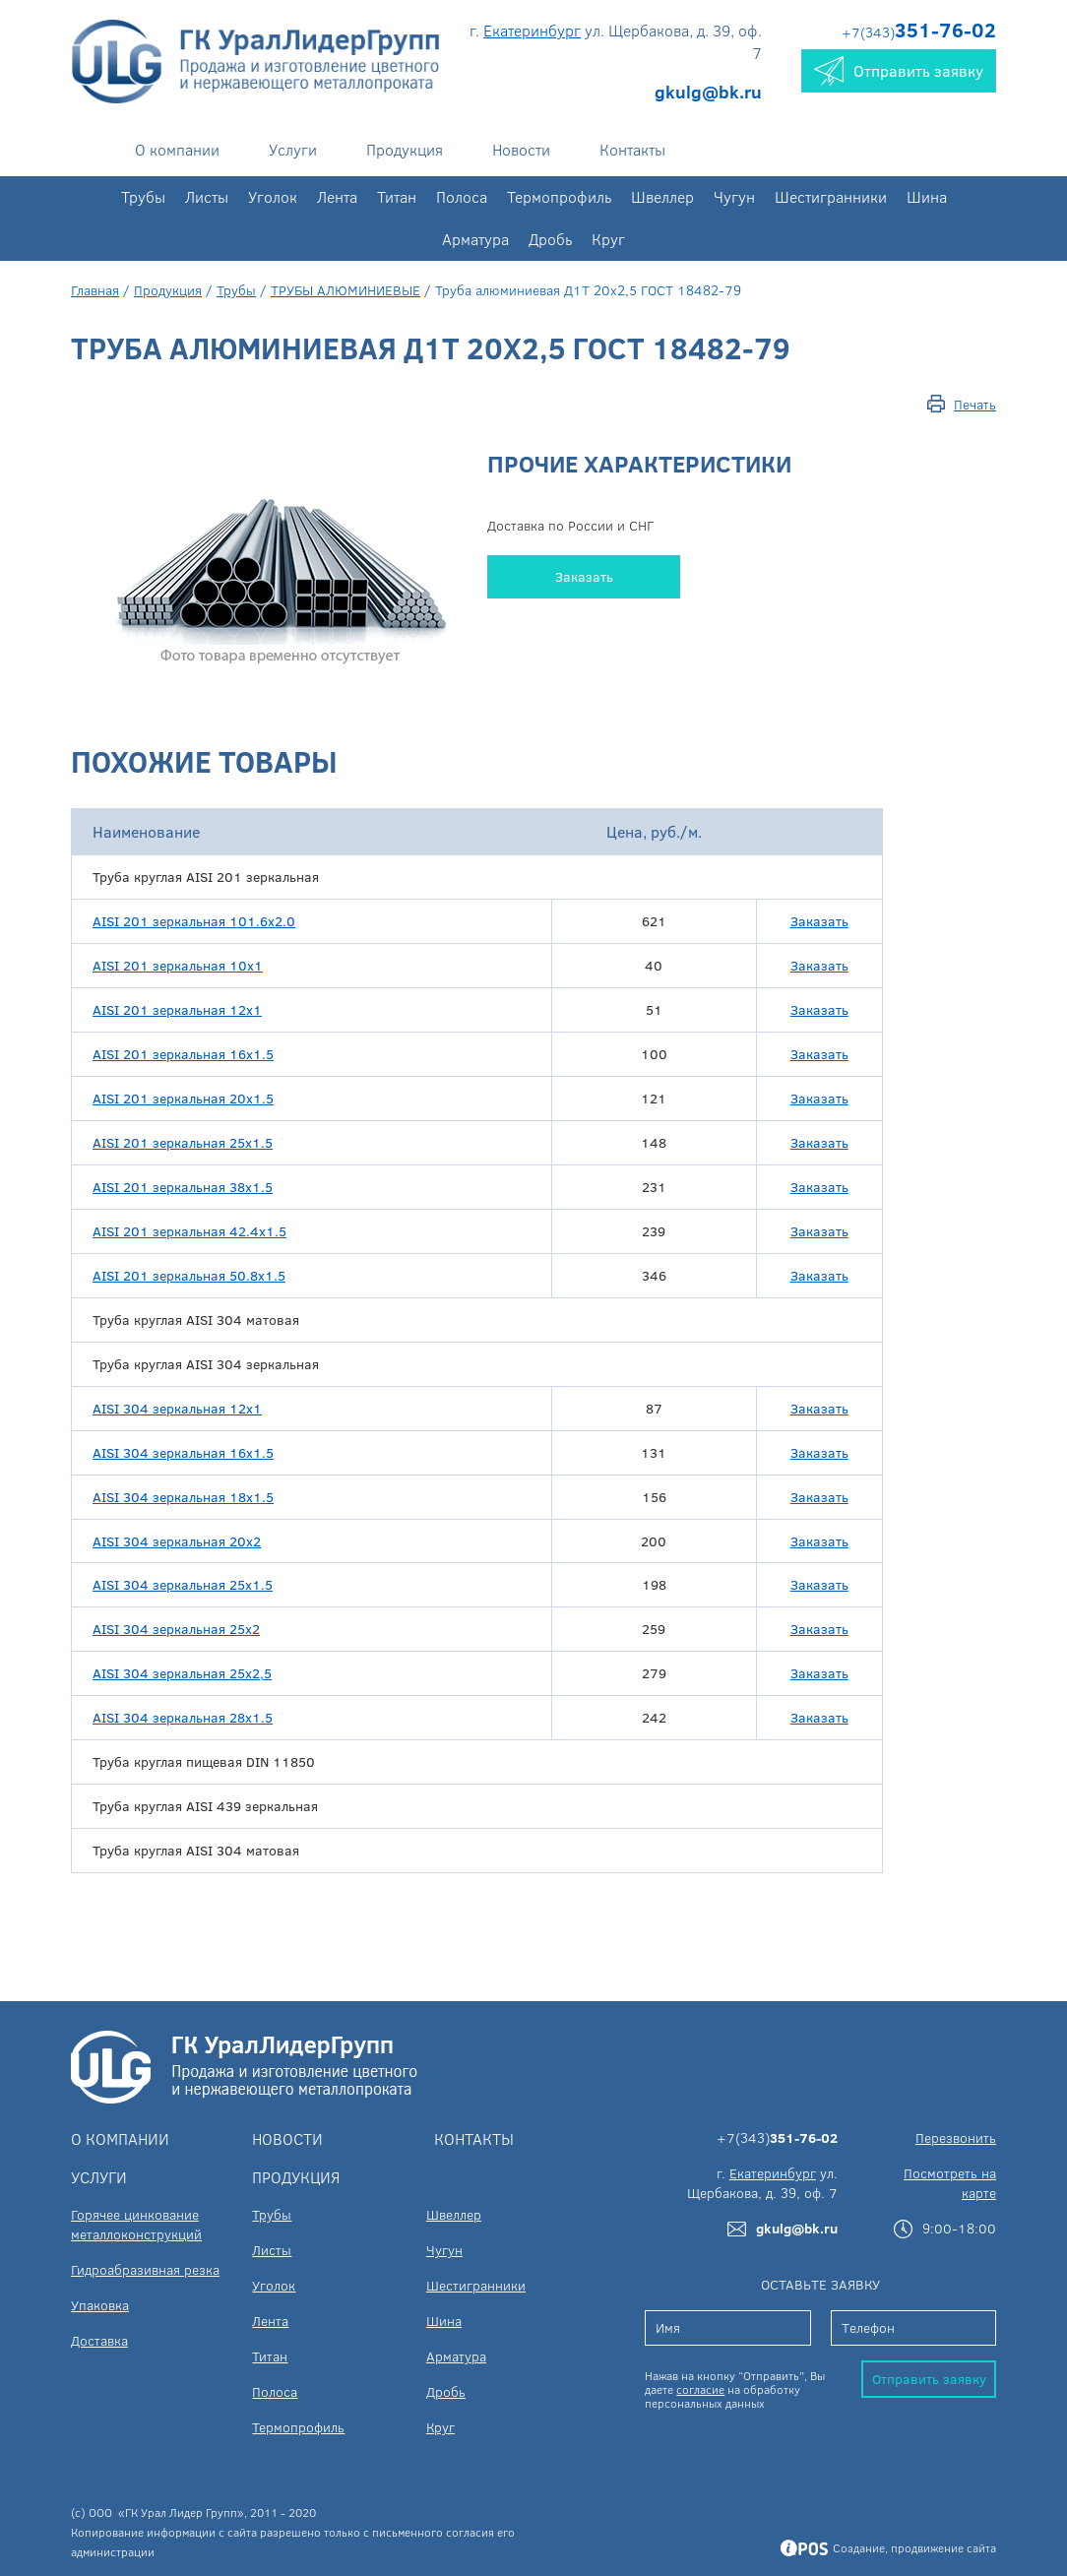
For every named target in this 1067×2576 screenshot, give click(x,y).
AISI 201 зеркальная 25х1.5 (183, 1142)
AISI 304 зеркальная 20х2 (177, 1541)
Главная (95, 290)
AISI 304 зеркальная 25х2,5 (182, 1673)
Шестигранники (831, 196)
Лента (337, 196)
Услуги (293, 149)
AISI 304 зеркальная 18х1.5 (183, 1496)
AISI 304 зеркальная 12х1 (177, 1408)
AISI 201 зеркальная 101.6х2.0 (194, 920)
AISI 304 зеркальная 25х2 (176, 1628)
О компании (177, 149)
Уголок (272, 196)
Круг (608, 238)
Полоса (461, 196)
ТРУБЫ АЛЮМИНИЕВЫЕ (345, 290)
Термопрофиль (559, 196)
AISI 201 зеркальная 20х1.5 (183, 1098)
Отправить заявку (929, 2378)
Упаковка (100, 2304)
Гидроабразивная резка (145, 2269)
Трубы (143, 196)
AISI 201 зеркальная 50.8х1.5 (189, 1275)
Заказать (584, 576)
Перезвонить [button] (955, 2137)
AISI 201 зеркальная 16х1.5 (183, 1053)
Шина (927, 196)
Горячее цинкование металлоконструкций (136, 2224)
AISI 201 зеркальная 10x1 (178, 965)
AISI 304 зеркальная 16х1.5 (183, 1452)
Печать (975, 404)
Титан (396, 196)
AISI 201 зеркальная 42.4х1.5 (189, 1231)
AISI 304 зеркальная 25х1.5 (183, 1584)
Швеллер (662, 196)
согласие (700, 2389)
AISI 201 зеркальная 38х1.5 (183, 1186)
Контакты (632, 149)
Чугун (734, 196)
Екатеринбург (532, 30)
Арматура (475, 238)
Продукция (404, 149)
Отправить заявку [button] (898, 71)
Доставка (99, 2340)
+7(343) (919, 32)
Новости (521, 149)
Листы (206, 196)
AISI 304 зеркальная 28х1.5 (183, 1717)
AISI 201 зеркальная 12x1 (177, 1009)
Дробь (550, 238)
